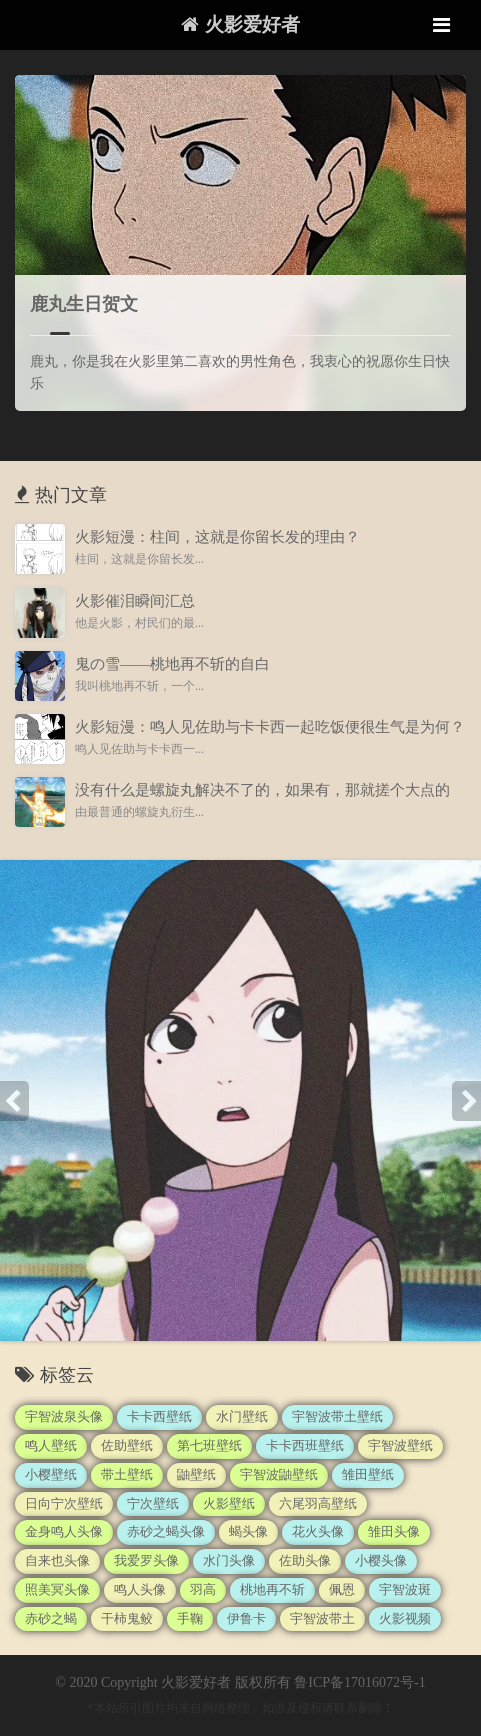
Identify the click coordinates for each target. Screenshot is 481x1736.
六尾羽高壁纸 (318, 1503)
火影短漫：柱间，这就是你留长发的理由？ (217, 537)
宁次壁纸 (153, 1503)
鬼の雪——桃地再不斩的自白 (172, 664)
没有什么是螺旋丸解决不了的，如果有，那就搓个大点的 (262, 790)
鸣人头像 (140, 1589)
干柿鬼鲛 (127, 1618)
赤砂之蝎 (51, 1618)
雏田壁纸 (368, 1474)
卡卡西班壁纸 (305, 1445)
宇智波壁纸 (400, 1445)
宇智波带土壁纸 (337, 1416)
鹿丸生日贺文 (84, 304)
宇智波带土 (322, 1618)
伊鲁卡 (246, 1618)
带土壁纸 (127, 1474)
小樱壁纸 (51, 1474)
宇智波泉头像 (64, 1416)
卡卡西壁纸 (159, 1416)
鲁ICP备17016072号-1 (359, 1682)
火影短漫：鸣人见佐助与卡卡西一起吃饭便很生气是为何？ (270, 727)
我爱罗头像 (146, 1560)
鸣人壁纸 (51, 1445)
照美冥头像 (57, 1589)
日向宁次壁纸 (64, 1503)
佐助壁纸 (127, 1445)
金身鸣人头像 (64, 1531)
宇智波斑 (405, 1589)
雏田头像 (394, 1531)
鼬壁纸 (196, 1474)
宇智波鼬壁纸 (279, 1474)
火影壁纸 (229, 1503)
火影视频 (405, 1618)
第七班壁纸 (209, 1445)
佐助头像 (305, 1560)
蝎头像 (248, 1531)
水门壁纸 (242, 1416)
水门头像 (229, 1560)
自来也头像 (57, 1560)
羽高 (203, 1589)
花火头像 (318, 1531)
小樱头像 (381, 1560)
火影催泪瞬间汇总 (135, 601)
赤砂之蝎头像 (166, 1531)
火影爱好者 (240, 24)
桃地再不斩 (272, 1589)
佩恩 (342, 1589)
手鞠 (190, 1618)
